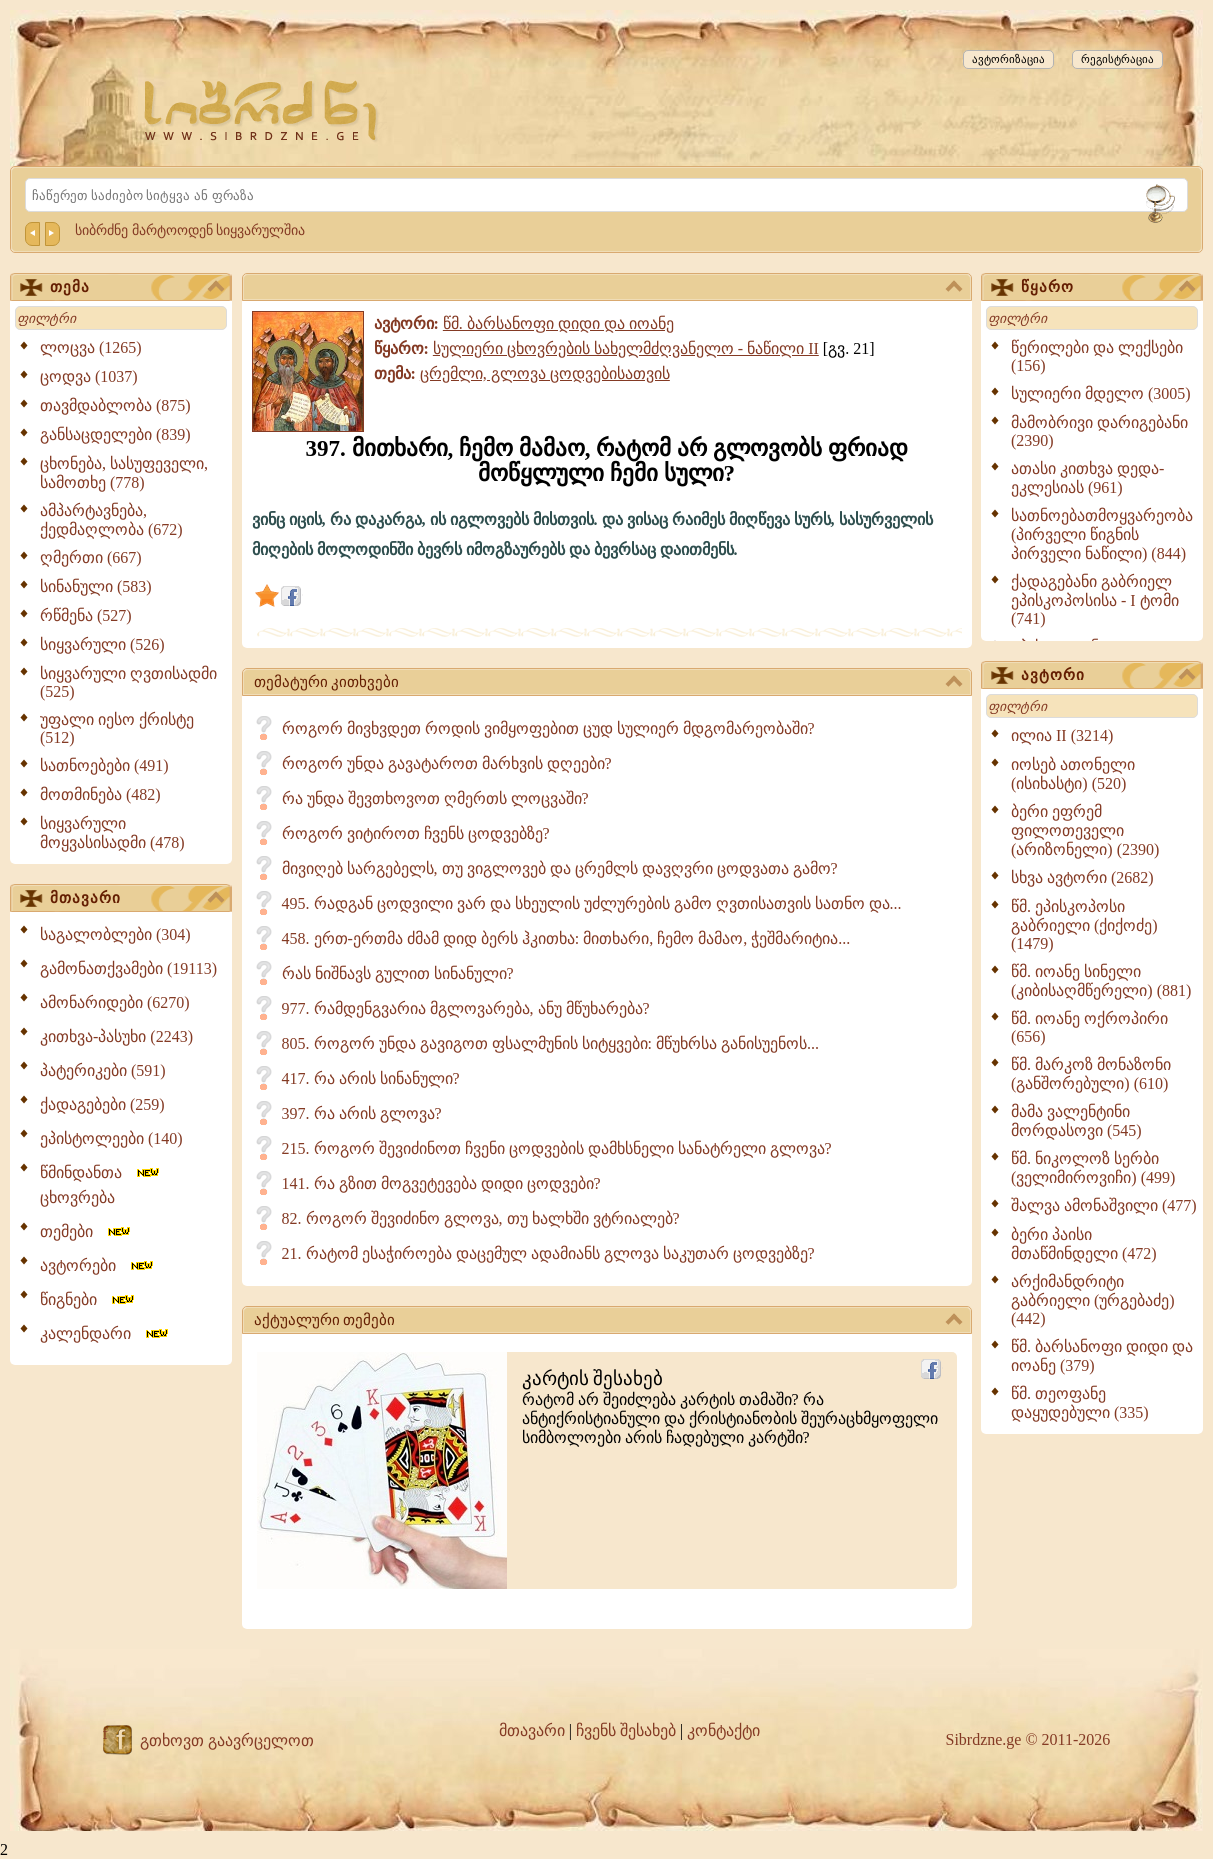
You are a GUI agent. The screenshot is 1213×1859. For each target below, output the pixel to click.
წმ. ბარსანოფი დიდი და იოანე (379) (1102, 1356)
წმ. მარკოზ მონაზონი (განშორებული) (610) (1091, 1074)
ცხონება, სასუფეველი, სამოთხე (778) (124, 473)
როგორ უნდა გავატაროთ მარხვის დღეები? (447, 763)
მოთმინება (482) (100, 794)
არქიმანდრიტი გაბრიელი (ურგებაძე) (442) (1093, 1300)
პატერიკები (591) (103, 1070)
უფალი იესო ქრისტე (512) (117, 728)
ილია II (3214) (1062, 735)
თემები (86, 1231)
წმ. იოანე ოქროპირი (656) (1089, 1027)
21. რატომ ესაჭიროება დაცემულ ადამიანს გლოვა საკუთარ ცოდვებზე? (548, 1253)
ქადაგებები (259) (102, 1104)
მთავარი (137, 899)
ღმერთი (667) (91, 557)
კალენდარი (105, 1333)
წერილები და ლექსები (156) (1097, 356)
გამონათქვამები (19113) (128, 968)
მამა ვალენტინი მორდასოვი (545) (1076, 1121)
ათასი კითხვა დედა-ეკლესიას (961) (1087, 478)
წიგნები (88, 1299)
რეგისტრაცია (1117, 59)
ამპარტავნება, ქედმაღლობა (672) (111, 520)
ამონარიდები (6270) (115, 1002)
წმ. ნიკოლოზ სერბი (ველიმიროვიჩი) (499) (1093, 1168)
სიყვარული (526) (102, 644)
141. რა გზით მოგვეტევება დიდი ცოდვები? (441, 1183)
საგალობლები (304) (115, 934)
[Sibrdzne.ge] (262, 110)
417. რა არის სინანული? (371, 1078)
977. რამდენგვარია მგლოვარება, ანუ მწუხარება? (466, 1008)
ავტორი (1108, 676)
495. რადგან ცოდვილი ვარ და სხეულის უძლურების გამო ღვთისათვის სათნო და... (592, 903)
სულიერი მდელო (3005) (1101, 393)
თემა (137, 288)
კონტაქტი (723, 1730)
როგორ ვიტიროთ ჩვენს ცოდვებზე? (416, 833)
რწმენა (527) (86, 615)
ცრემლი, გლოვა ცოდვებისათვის (545, 373)
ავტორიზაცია (1008, 59)
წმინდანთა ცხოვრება (101, 1185)
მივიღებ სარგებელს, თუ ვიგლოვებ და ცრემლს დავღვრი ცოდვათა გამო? (560, 868)
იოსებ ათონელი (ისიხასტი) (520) (1073, 774)
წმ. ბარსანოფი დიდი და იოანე (558, 323)
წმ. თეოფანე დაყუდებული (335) (1080, 1403)
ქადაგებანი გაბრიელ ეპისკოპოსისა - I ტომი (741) (1095, 600)
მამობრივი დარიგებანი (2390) (1099, 431)
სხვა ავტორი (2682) (1082, 877)
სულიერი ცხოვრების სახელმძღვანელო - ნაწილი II (626, 348)
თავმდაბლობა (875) (115, 405)
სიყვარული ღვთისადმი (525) (128, 682)
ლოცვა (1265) (91, 347)
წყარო (1108, 288)
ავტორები (98, 1265)
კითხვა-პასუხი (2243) (116, 1036)
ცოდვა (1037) (89, 376)
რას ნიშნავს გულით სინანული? (398, 973)
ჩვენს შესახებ (626, 1730)
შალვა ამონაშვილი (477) (1104, 1205)
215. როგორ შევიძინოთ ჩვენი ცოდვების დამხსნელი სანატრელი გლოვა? (557, 1148)
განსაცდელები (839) (115, 434)
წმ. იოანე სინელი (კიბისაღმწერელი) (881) (1101, 981)
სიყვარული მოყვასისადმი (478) (112, 833)
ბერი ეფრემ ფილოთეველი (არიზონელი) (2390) (1085, 830)
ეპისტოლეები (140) (111, 1138)
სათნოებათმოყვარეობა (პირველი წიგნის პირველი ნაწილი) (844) (1102, 534)
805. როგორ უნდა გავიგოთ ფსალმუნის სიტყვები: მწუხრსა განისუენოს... (550, 1043)
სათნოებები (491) (104, 765)
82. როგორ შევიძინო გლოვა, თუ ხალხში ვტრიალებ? (481, 1218)
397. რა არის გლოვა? (362, 1113)
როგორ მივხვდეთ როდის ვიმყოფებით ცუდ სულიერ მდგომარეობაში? (548, 728)
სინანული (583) (96, 586)
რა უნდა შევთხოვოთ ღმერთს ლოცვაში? (435, 798)
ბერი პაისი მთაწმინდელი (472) (1084, 1244)
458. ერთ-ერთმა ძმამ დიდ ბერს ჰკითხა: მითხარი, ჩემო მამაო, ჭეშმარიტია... (566, 938)
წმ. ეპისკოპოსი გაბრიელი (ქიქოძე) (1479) (1084, 925)
